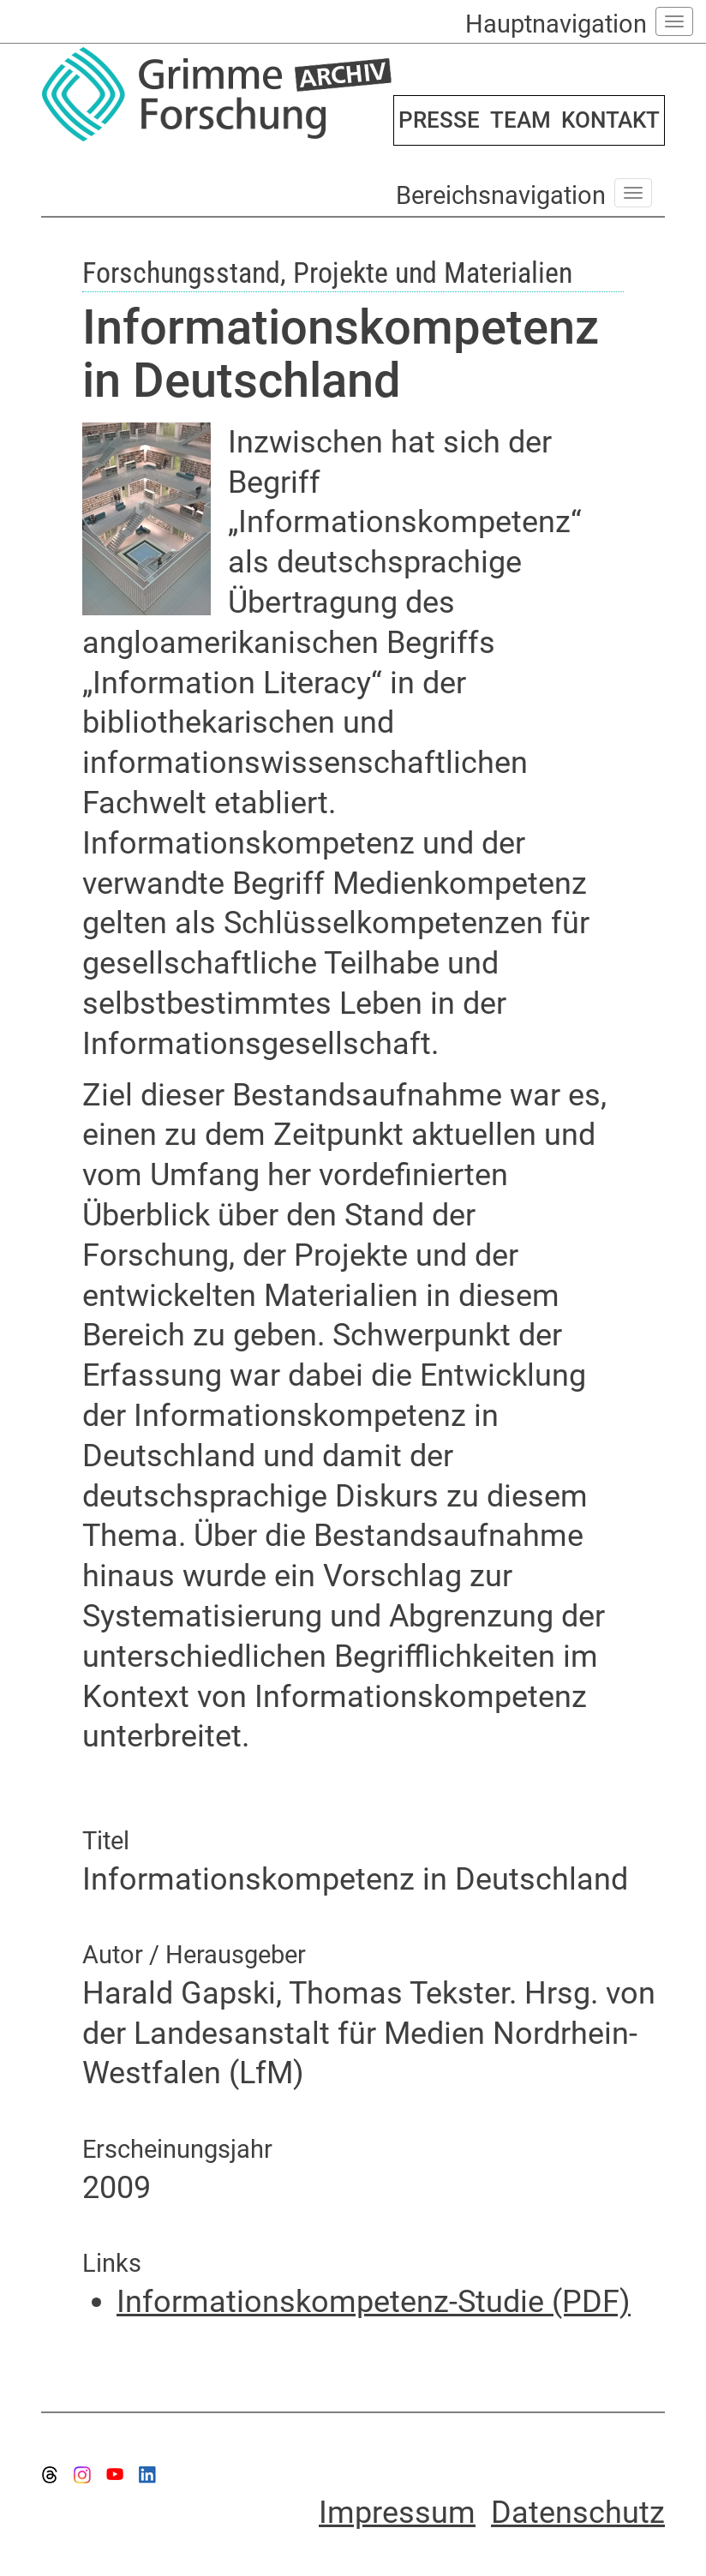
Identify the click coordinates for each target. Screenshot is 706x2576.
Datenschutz (578, 2513)
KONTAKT (610, 120)
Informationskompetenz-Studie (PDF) (374, 2302)
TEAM (520, 120)
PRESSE (439, 120)
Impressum (397, 2513)
